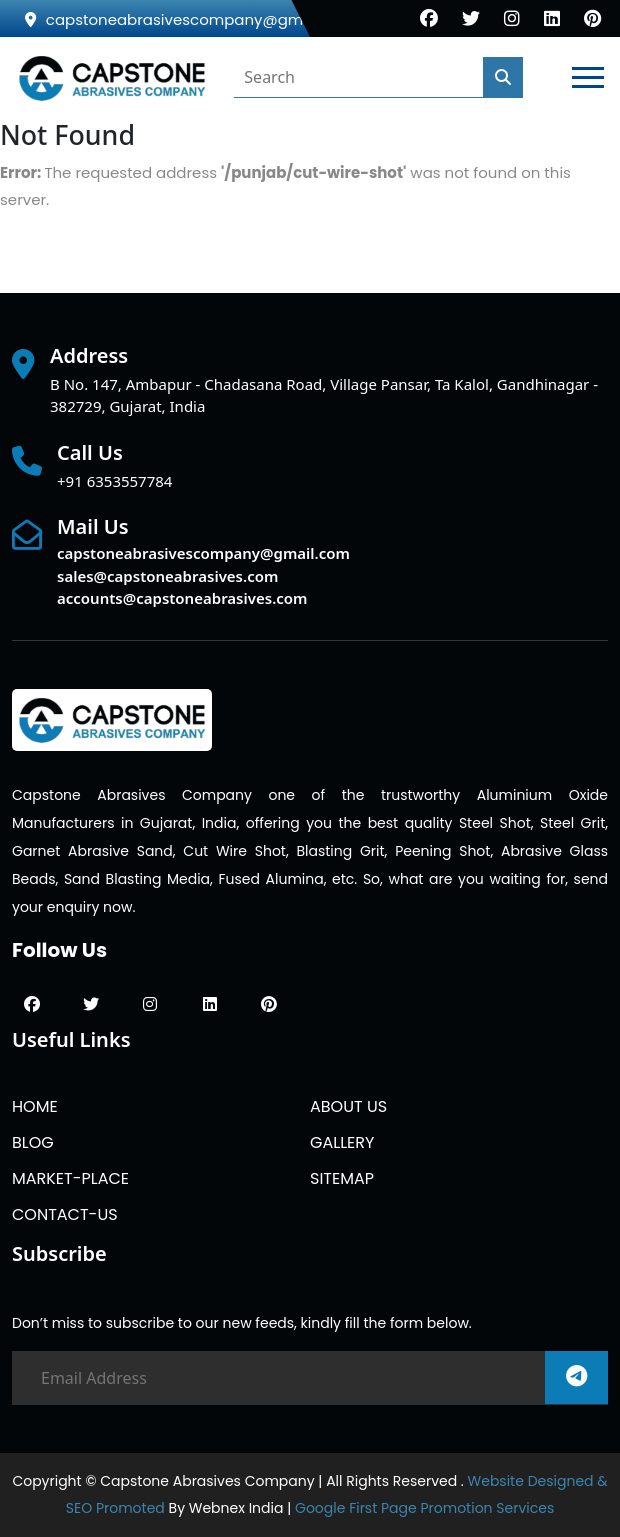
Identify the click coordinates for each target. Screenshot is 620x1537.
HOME (35, 1106)
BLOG (33, 1142)
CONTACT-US (65, 1214)
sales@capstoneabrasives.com (167, 576)
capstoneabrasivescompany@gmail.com (191, 19)
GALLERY (342, 1142)
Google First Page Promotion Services (424, 1508)
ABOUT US (348, 1106)
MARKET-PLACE (70, 1178)
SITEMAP (342, 1178)
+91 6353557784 (114, 481)
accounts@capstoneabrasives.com (182, 598)
